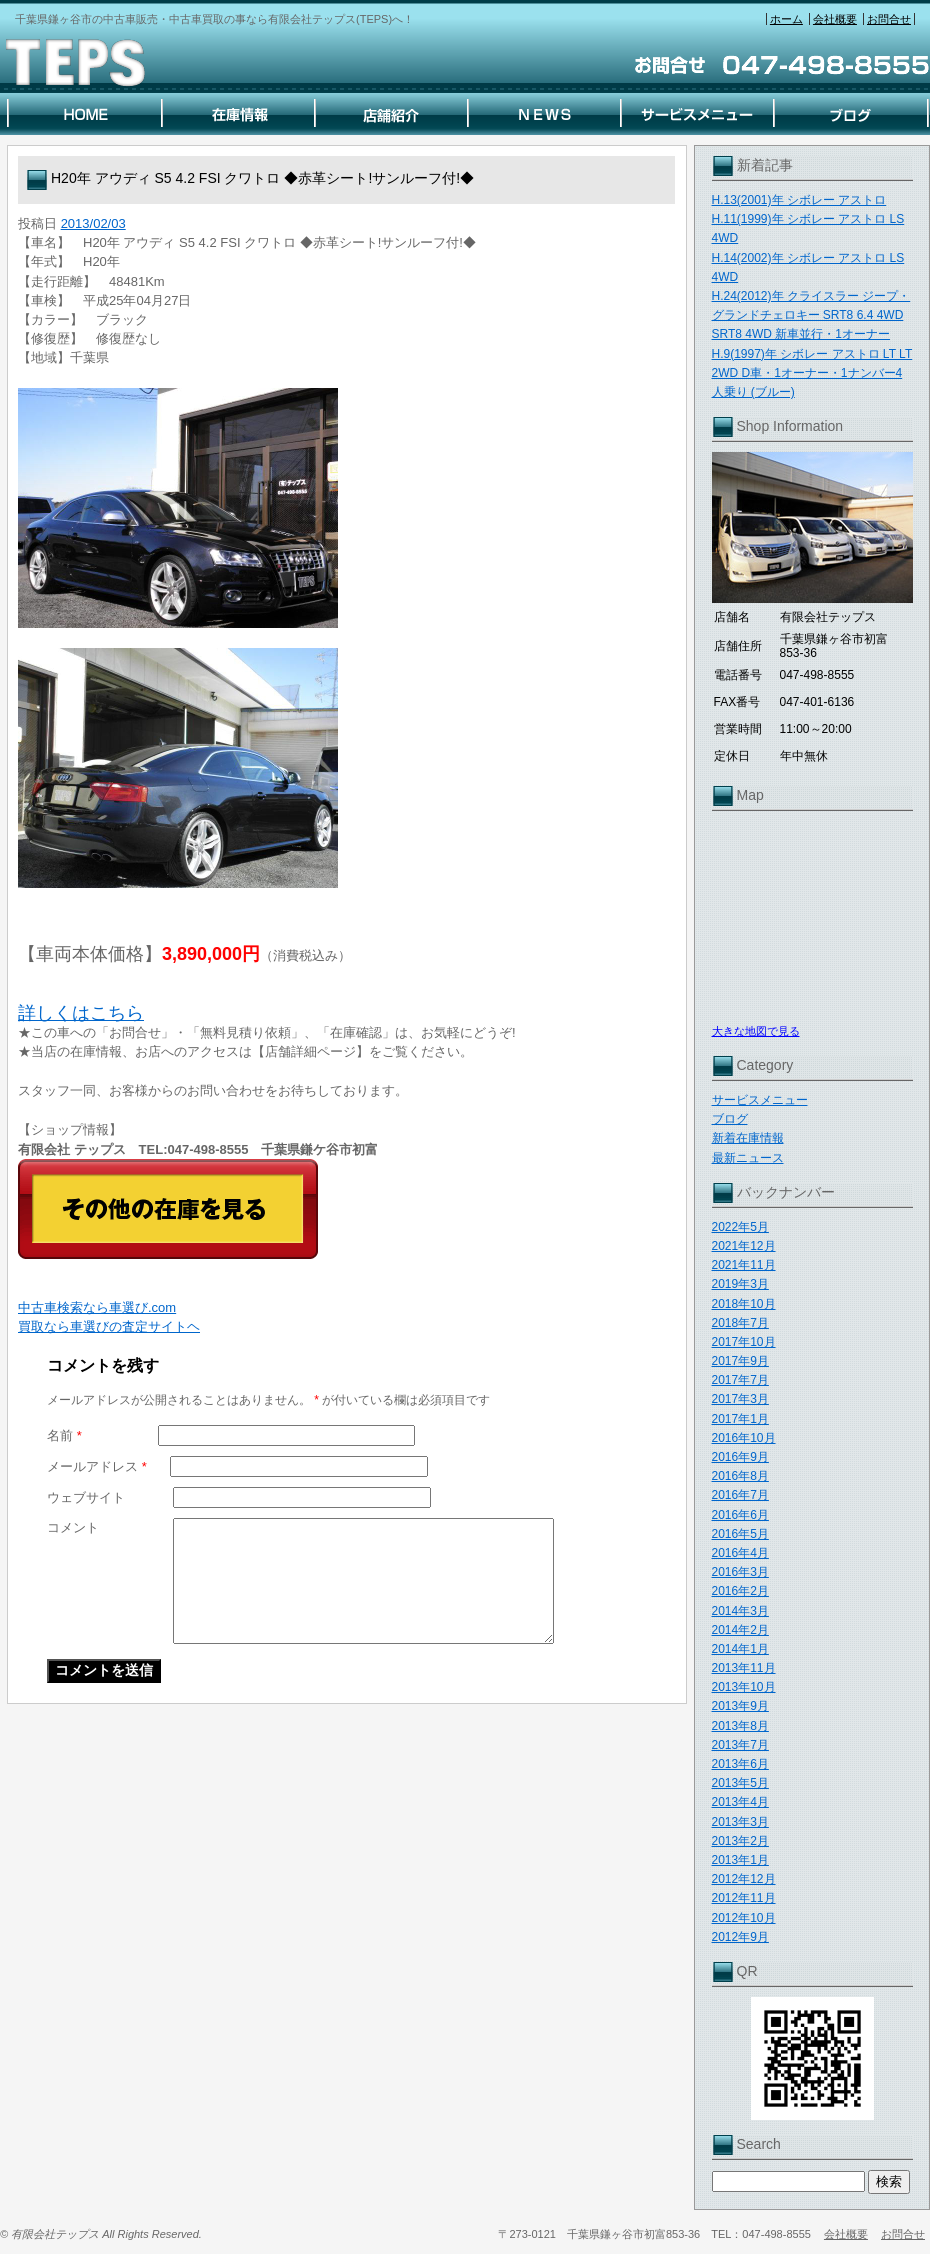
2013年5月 (740, 1783)
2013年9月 (740, 1706)
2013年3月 (740, 1822)
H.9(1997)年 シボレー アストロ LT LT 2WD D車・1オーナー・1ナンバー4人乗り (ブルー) (812, 373)
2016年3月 (740, 1572)
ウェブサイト (86, 1497)
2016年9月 (740, 1457)
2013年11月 (744, 1668)
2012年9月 (740, 1937)
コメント (73, 1527)
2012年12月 (744, 1879)
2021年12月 (744, 1246)
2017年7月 (740, 1380)
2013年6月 (740, 1764)
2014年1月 (740, 1649)
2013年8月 (740, 1726)
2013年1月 (740, 1860)
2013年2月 (740, 1841)
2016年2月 (740, 1591)
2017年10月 (744, 1342)
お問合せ (889, 19)
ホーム (786, 19)
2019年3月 (740, 1284)
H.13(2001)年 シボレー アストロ (799, 200)
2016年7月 (740, 1495)
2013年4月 (740, 1802)
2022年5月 (740, 1227)
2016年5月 (740, 1534)
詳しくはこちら (81, 1013)
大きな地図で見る (756, 1031)
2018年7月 (740, 1323)
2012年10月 (744, 1918)
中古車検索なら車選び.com (97, 1307)
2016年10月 (744, 1438)
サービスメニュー (760, 1100)
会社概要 (835, 19)
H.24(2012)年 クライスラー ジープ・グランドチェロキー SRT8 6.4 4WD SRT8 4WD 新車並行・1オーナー (811, 315)
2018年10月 (744, 1304)
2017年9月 (740, 1361)
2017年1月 (740, 1419)
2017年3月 (740, 1399)
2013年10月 (744, 1687)
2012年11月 (744, 1898)
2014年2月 (740, 1630)
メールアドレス (97, 1466)
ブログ (730, 1119)
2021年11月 (744, 1265)
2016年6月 (740, 1515)
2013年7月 (740, 1745)
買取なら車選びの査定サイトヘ (109, 1326)
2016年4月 (740, 1553)
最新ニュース (748, 1158)
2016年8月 (740, 1476)
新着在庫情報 (748, 1138)
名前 (64, 1435)
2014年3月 (740, 1611)
